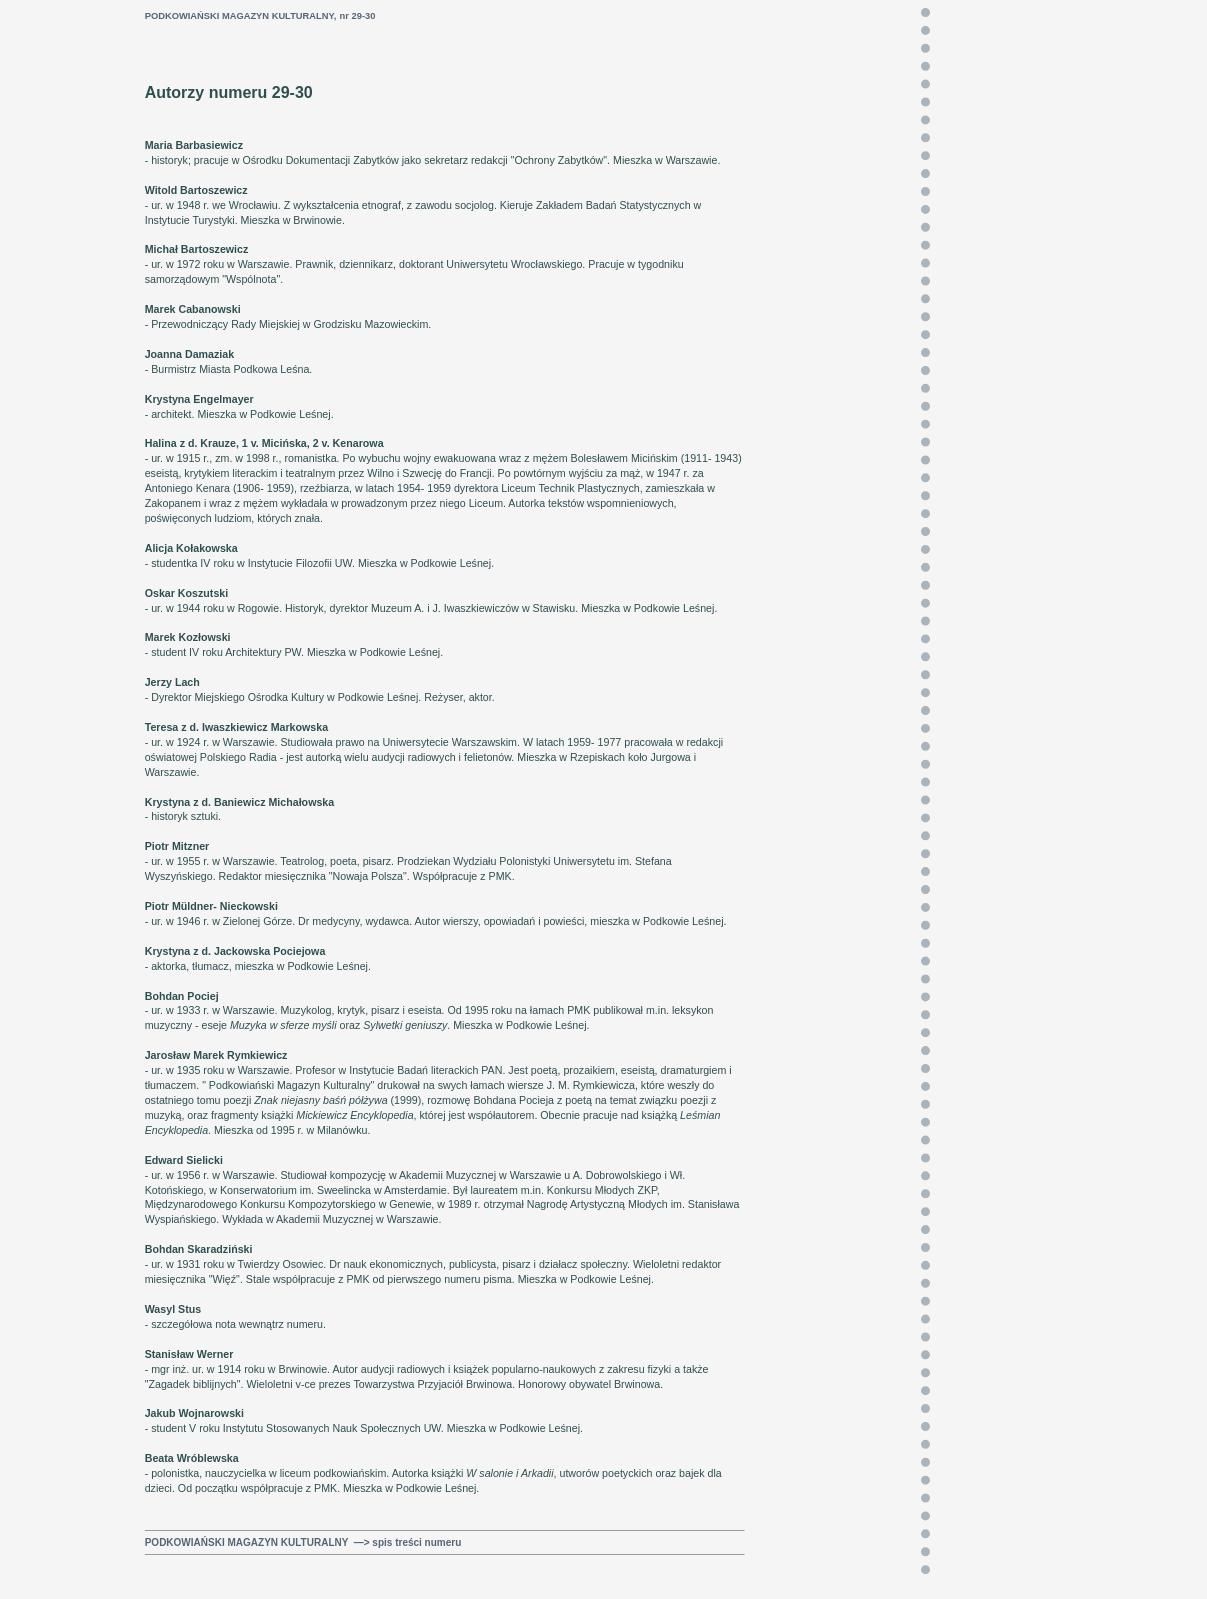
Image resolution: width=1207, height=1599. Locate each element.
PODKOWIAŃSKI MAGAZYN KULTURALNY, (241, 16)
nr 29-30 (358, 16)
